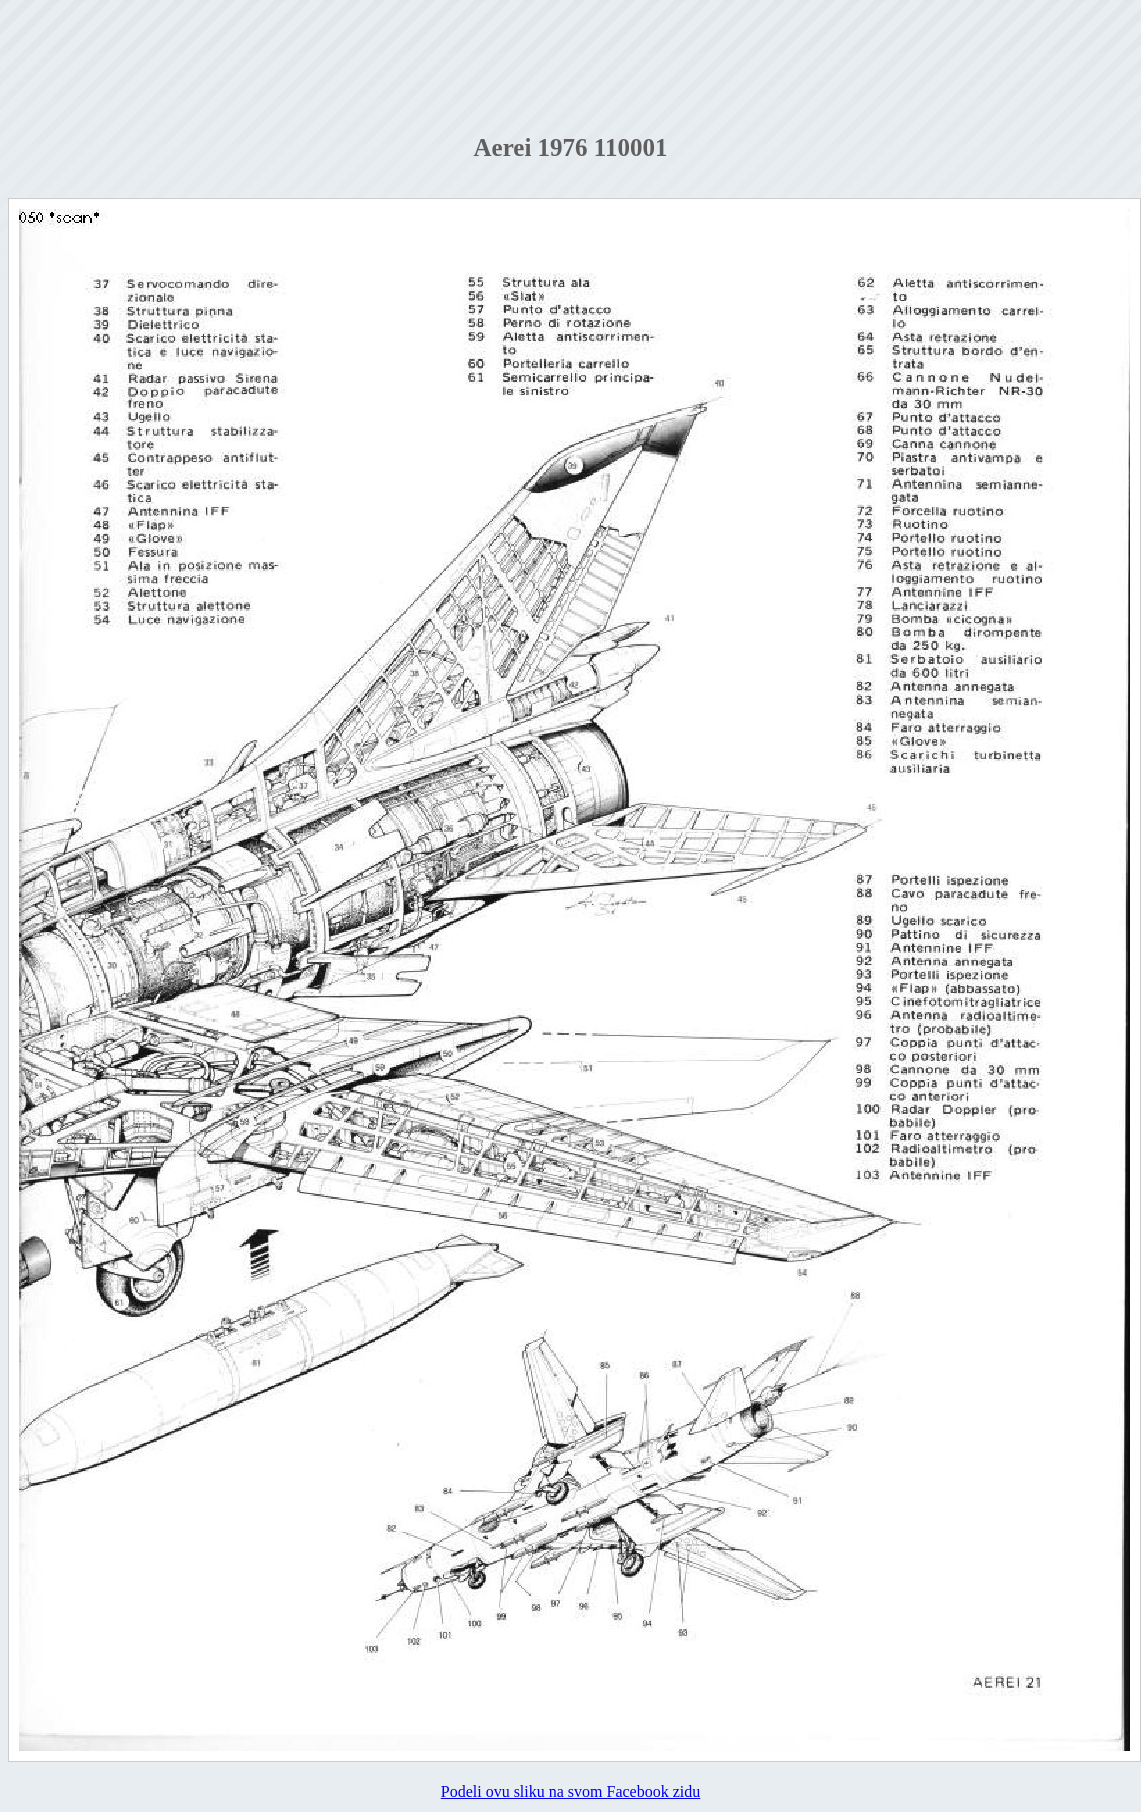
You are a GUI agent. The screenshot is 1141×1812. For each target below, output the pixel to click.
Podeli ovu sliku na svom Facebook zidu (571, 1791)
